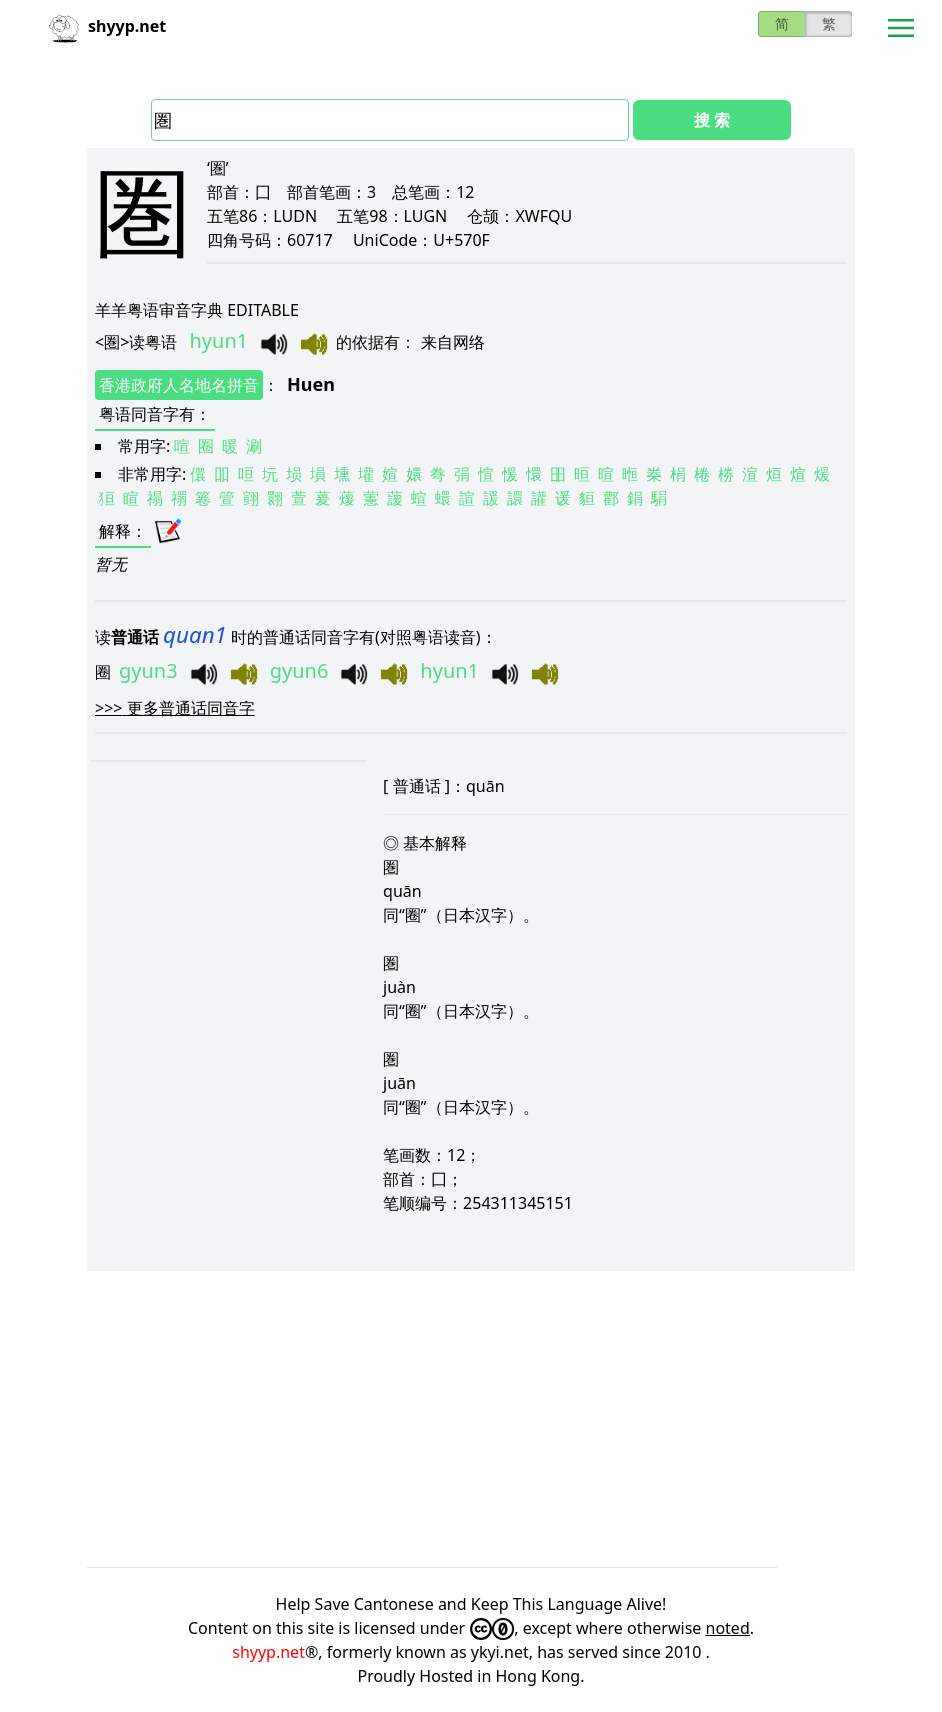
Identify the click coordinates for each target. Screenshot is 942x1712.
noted (728, 1628)
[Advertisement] (471, 1419)
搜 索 (712, 120)
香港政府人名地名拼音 (179, 385)
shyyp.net (268, 1652)
